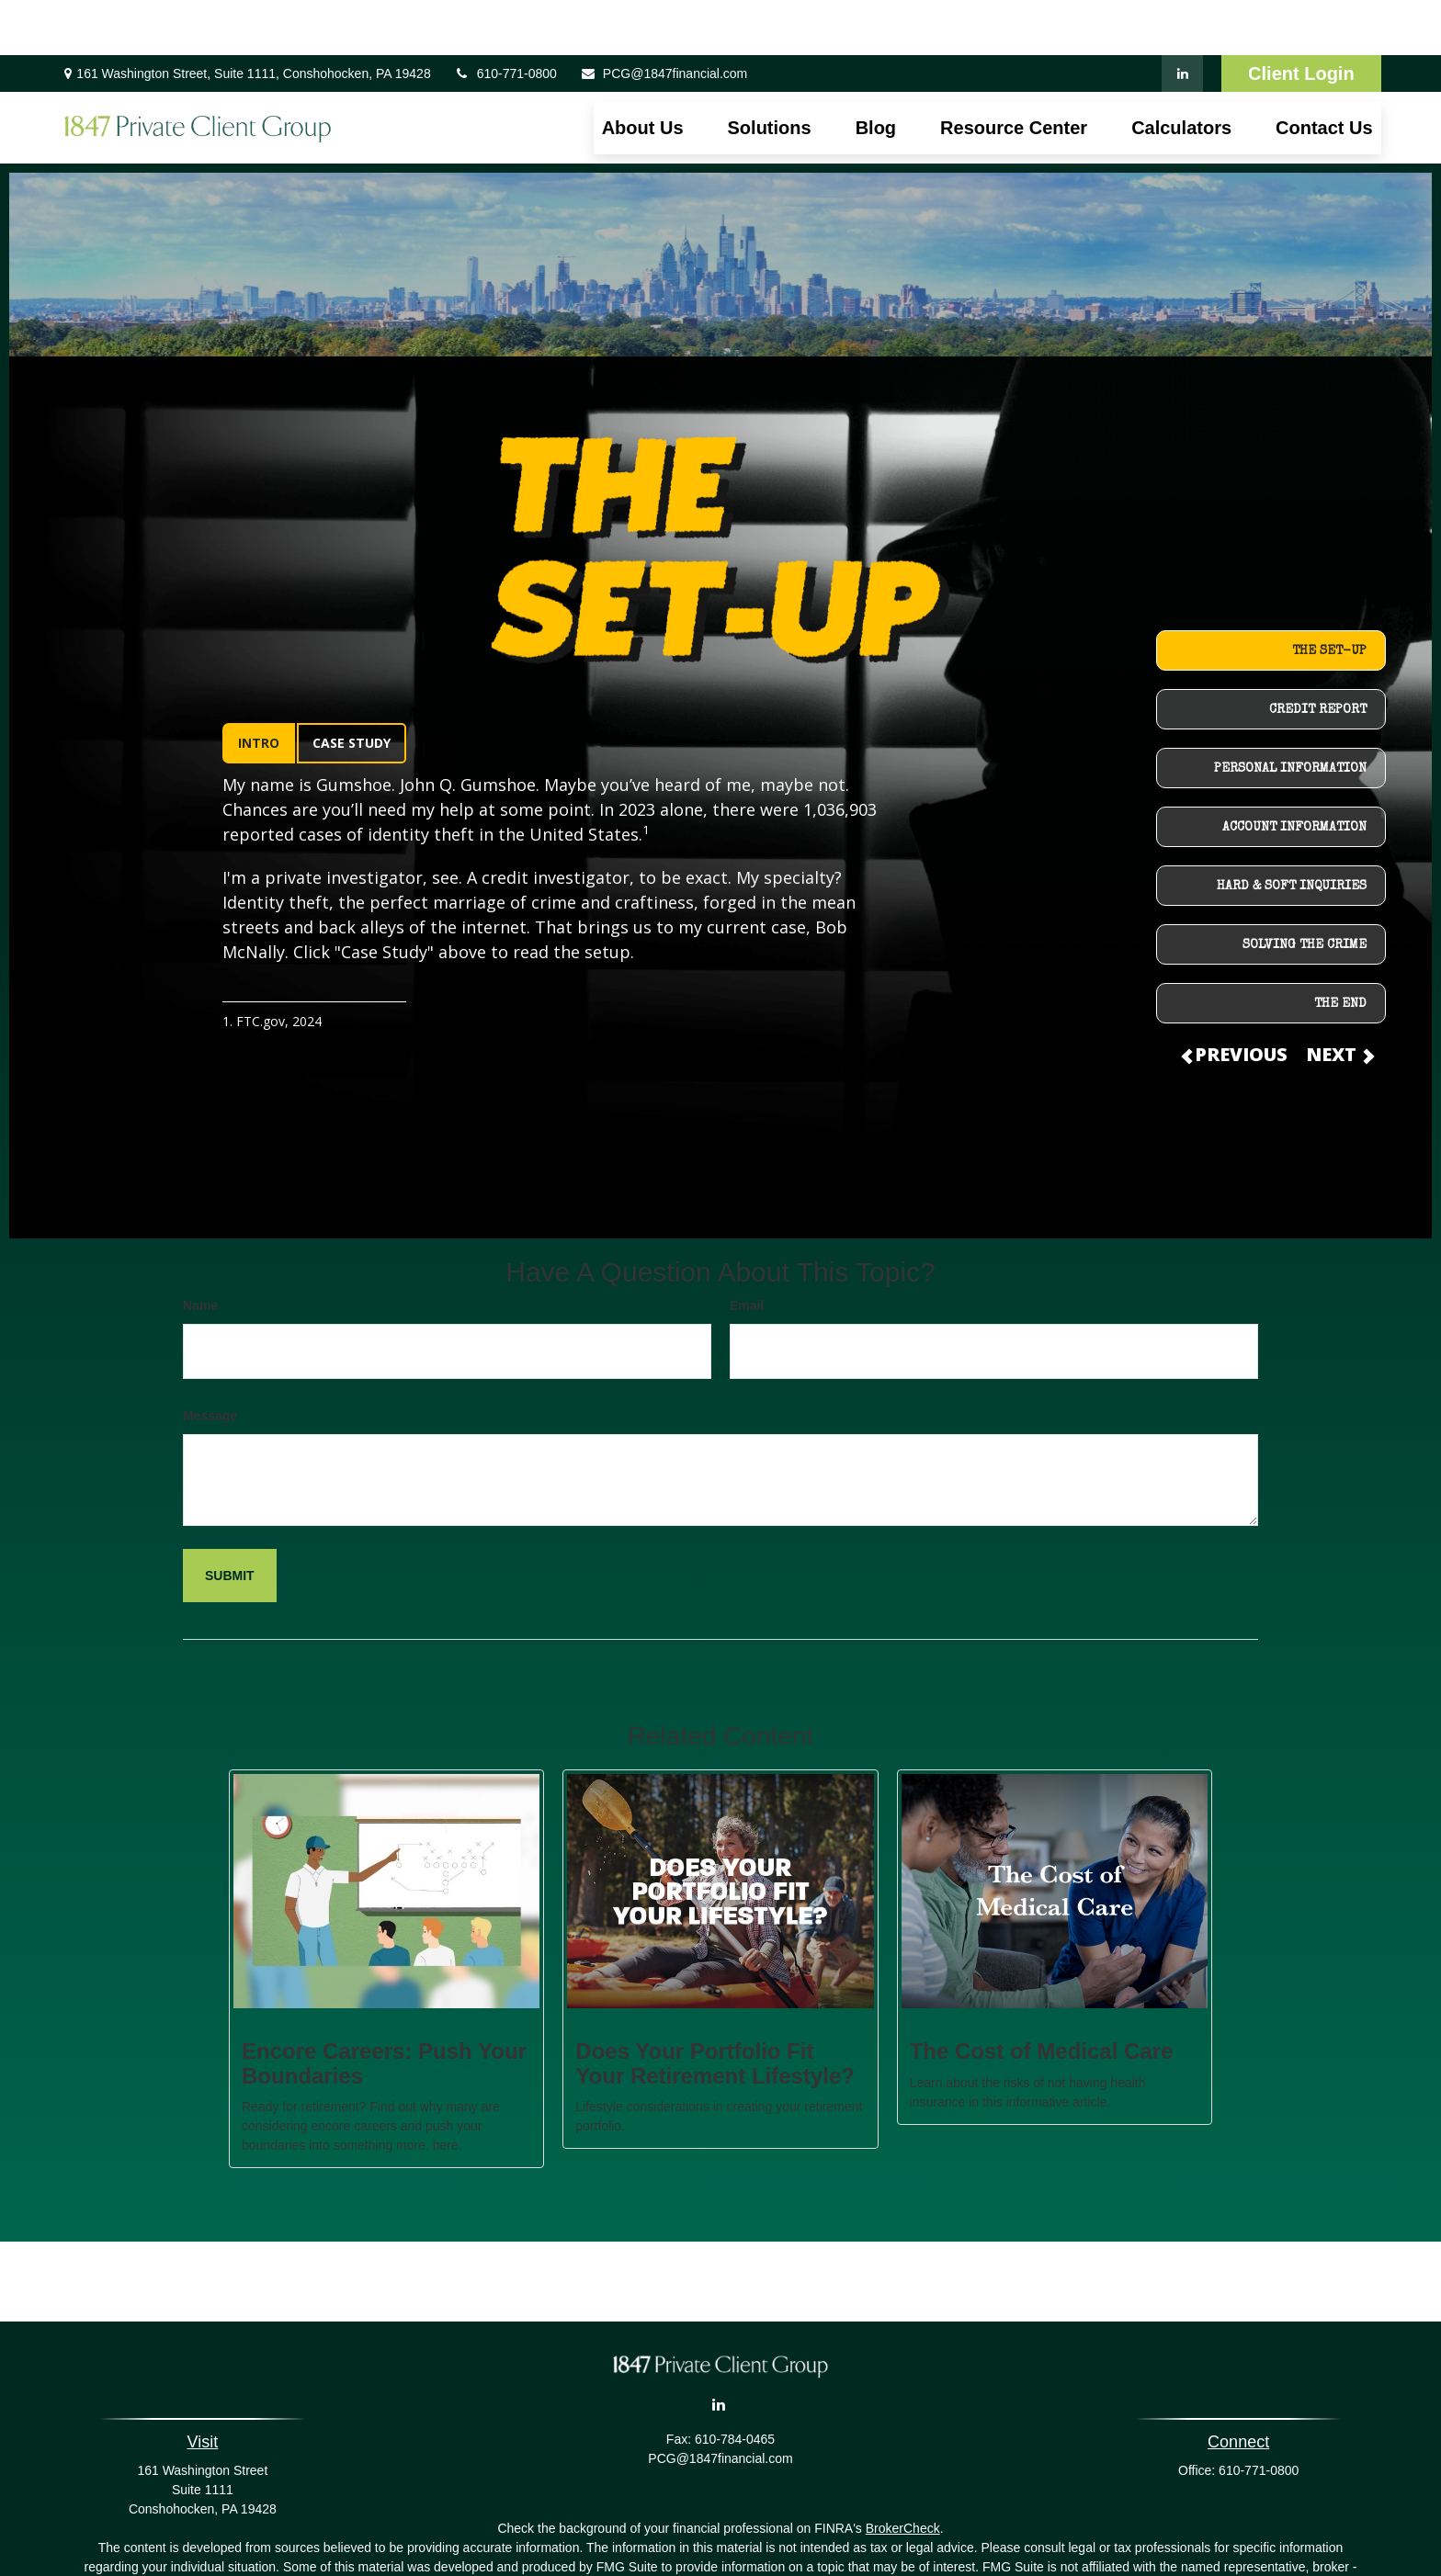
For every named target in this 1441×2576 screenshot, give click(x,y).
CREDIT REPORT (1318, 655)
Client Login (1301, 18)
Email (747, 1250)
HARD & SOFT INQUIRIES (1292, 831)
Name (200, 1250)
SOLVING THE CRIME (1304, 890)
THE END (1340, 949)
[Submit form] (230, 1520)
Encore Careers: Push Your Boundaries (384, 2007)
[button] (643, 73)
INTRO (258, 687)
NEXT (1339, 999)
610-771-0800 (505, 18)
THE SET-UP (1329, 596)
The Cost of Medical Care (1042, 1995)
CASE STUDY (351, 687)
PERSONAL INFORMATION (1290, 713)
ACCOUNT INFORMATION (1294, 772)
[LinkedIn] (1182, 18)
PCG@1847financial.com (663, 18)
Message (210, 1360)
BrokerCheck (903, 2473)
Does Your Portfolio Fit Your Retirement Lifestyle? (715, 2007)
